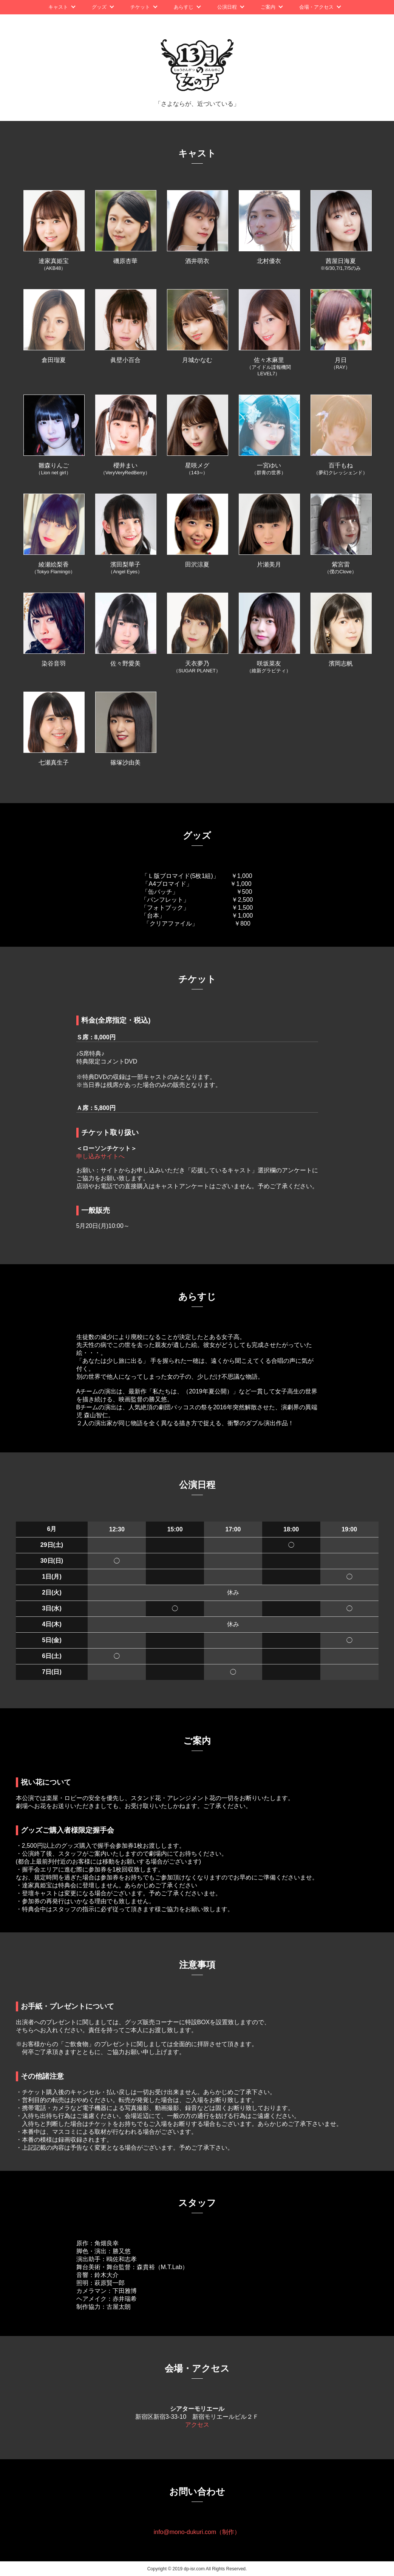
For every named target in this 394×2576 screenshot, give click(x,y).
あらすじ (183, 7)
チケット (140, 7)
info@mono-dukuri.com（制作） (197, 2532)
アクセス (197, 2424)
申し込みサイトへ (100, 1156)
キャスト (58, 7)
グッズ (99, 7)
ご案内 (268, 7)
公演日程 (227, 7)
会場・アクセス (316, 7)
